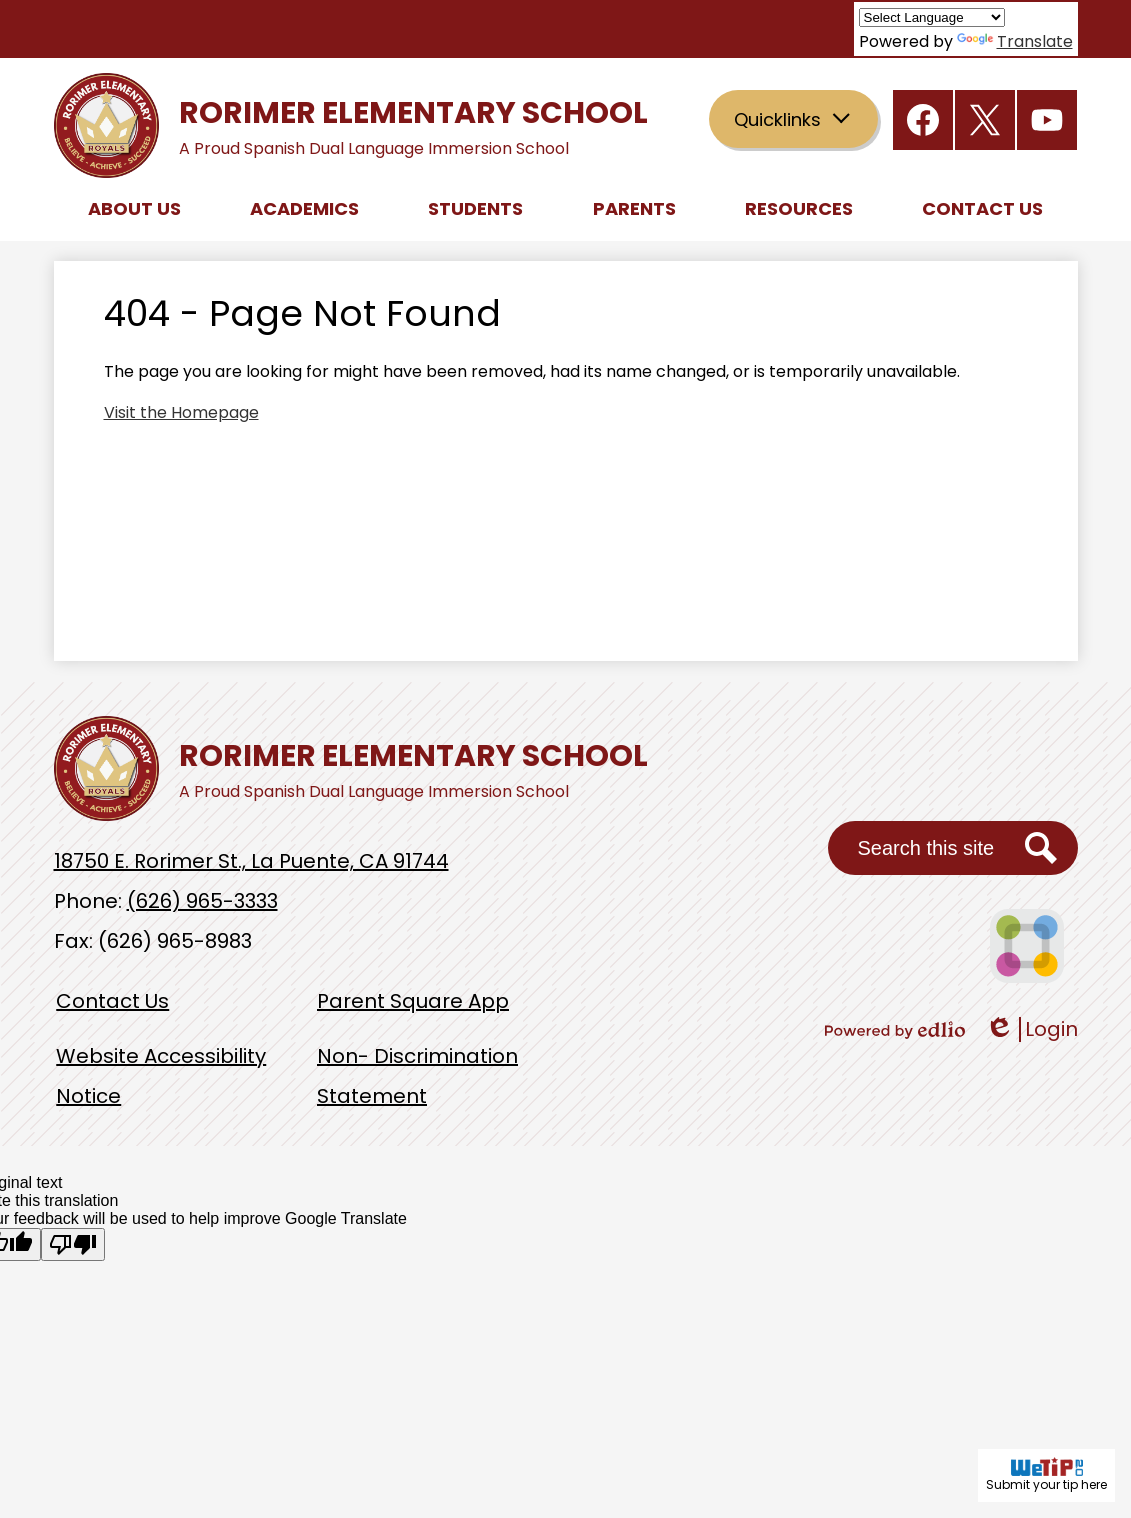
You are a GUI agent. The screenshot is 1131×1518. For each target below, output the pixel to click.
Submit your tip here (1046, 1475)
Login (1031, 1029)
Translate (1015, 41)
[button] (134, 208)
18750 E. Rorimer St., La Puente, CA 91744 (251, 861)
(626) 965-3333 (202, 901)
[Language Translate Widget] (932, 17)
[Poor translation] (73, 1244)
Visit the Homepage (181, 412)
